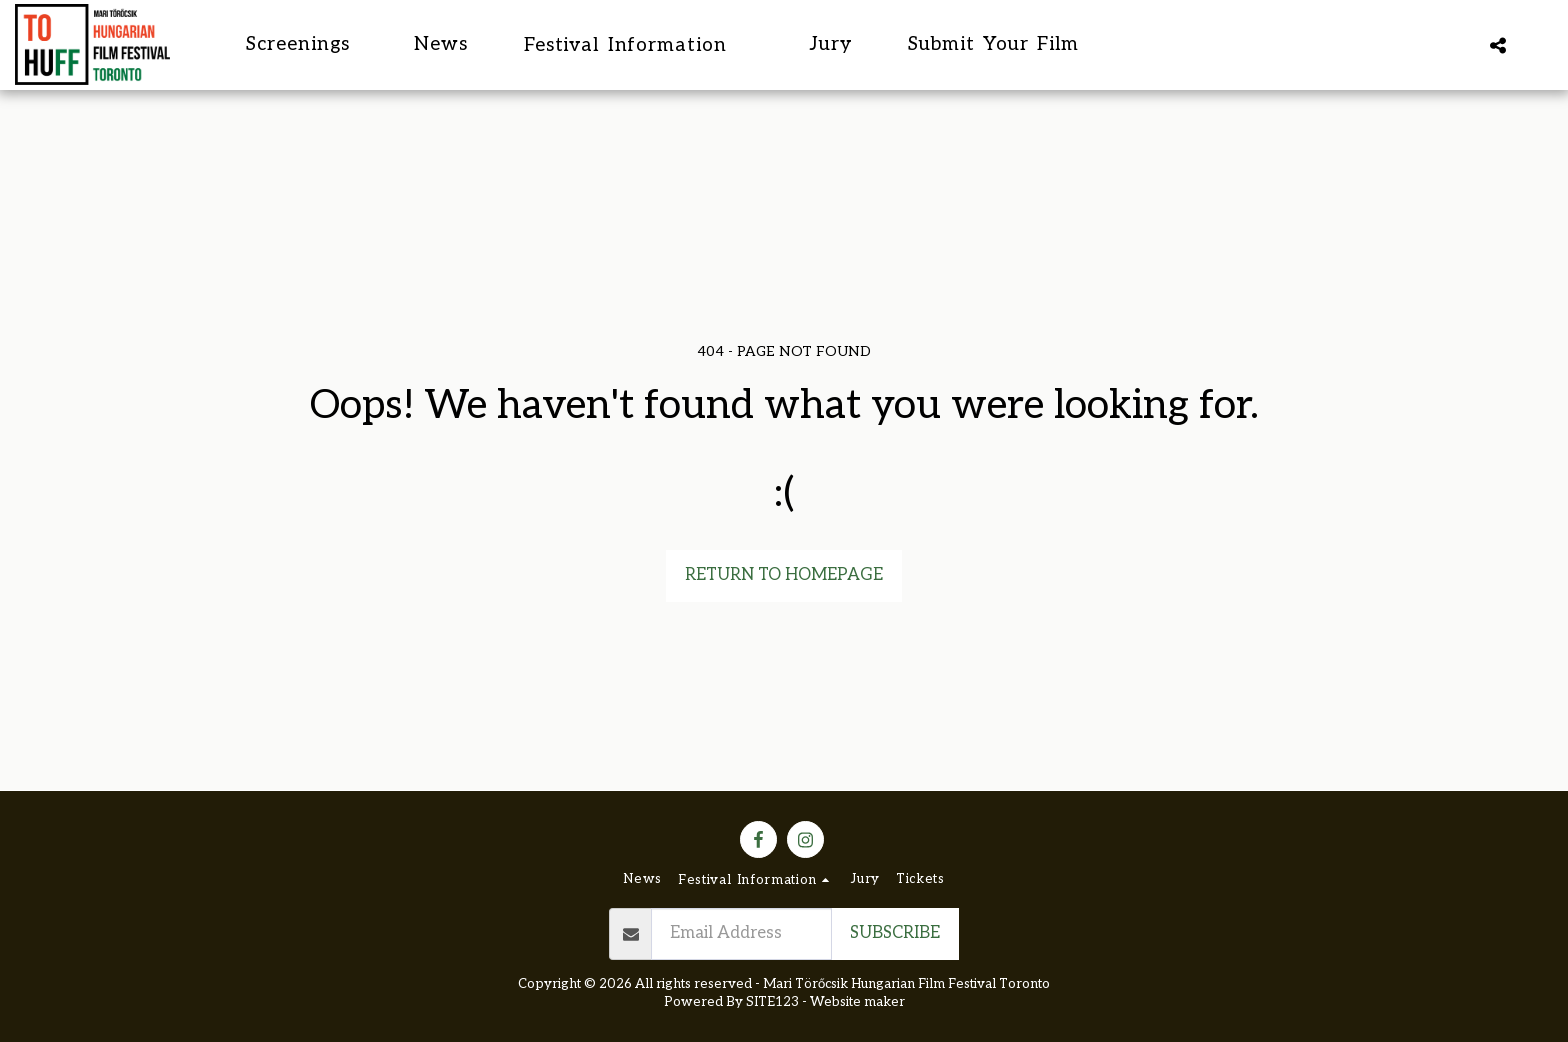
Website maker (857, 1002)
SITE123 (772, 1002)
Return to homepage (784, 575)
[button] (639, 44)
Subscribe (895, 933)
